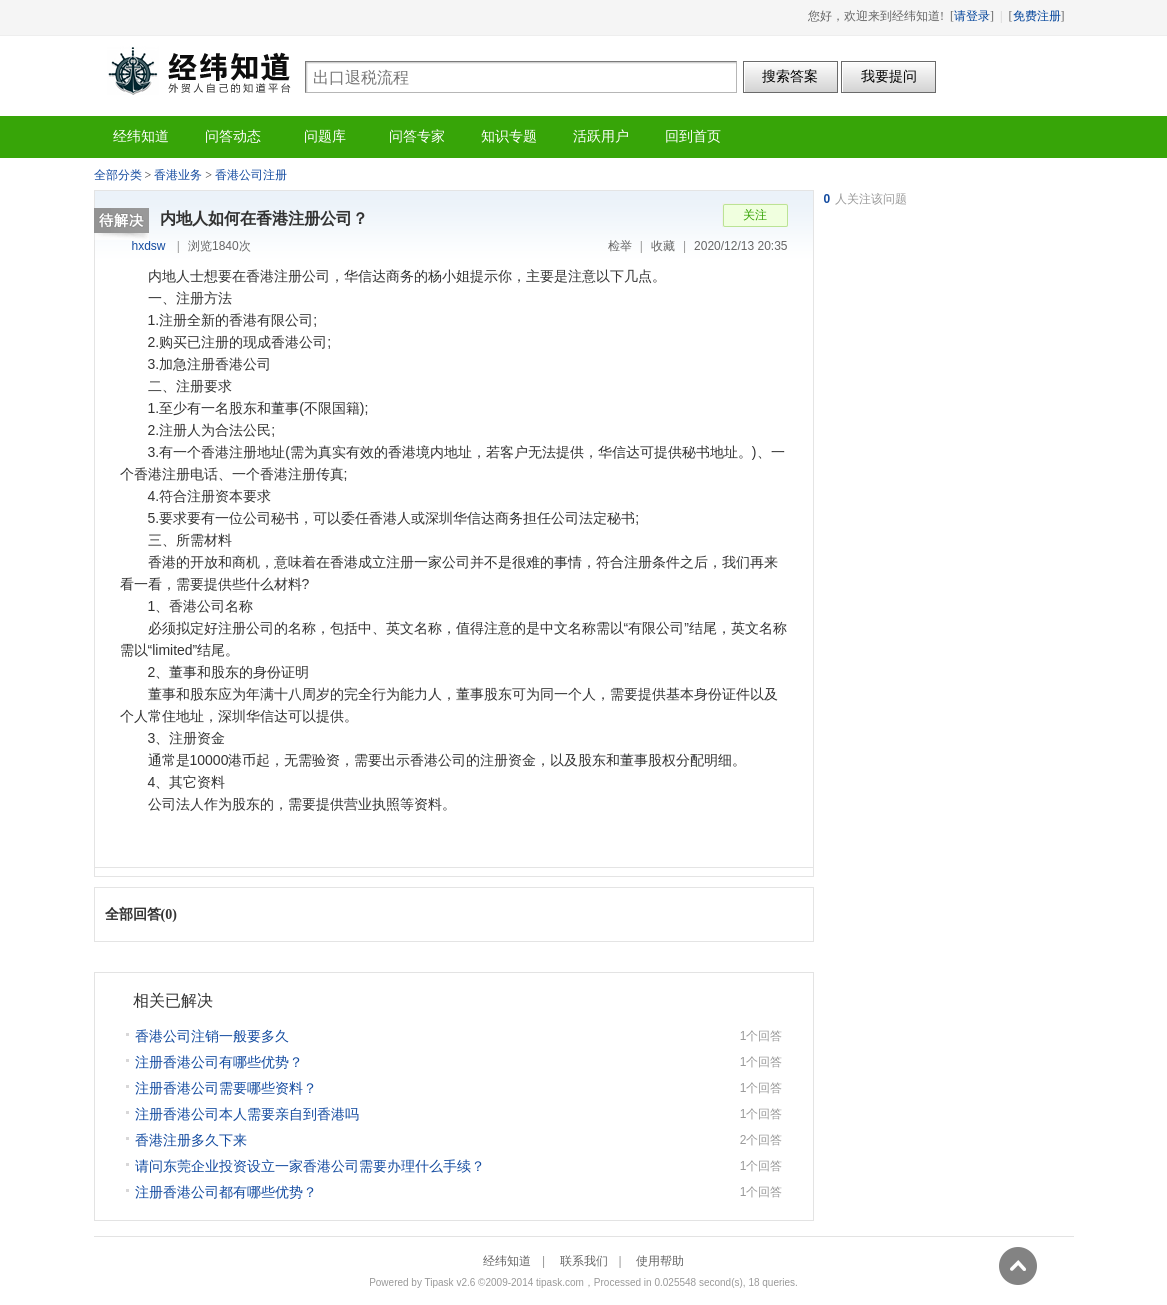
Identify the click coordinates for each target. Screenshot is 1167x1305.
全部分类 (118, 175)
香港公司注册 (251, 175)
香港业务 (178, 175)
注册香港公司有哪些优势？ (219, 1062)
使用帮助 (660, 1261)
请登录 (972, 16)
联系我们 (584, 1261)
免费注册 (1037, 16)
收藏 (663, 246)
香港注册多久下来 (191, 1140)
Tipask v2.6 (450, 1282)
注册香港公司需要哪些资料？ (226, 1088)
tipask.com (560, 1282)
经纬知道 (199, 70)
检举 (620, 246)
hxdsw (149, 246)
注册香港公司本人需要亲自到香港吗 (247, 1114)
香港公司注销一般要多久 (212, 1036)
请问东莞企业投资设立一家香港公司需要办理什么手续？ (310, 1166)
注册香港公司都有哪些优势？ (226, 1192)
